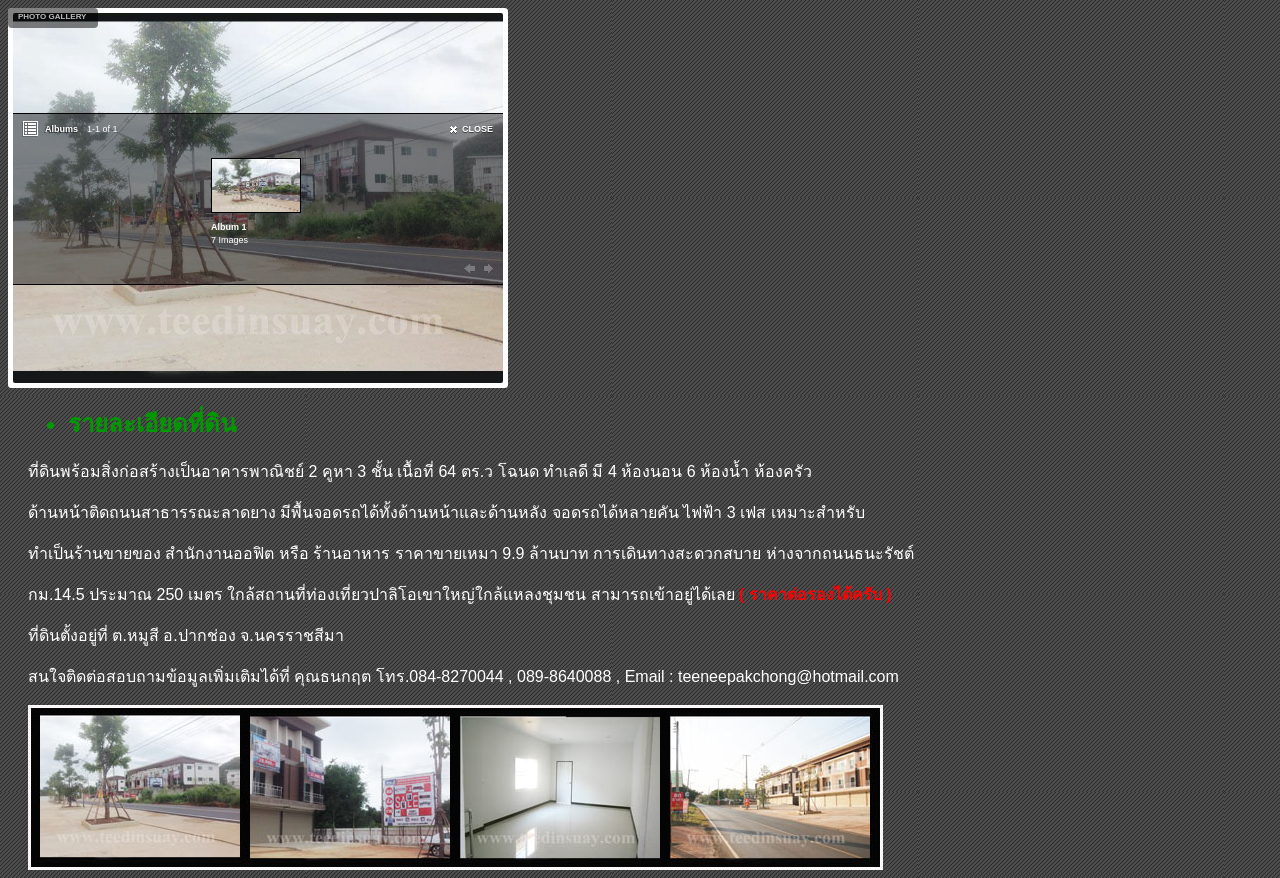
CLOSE (477, 129)
